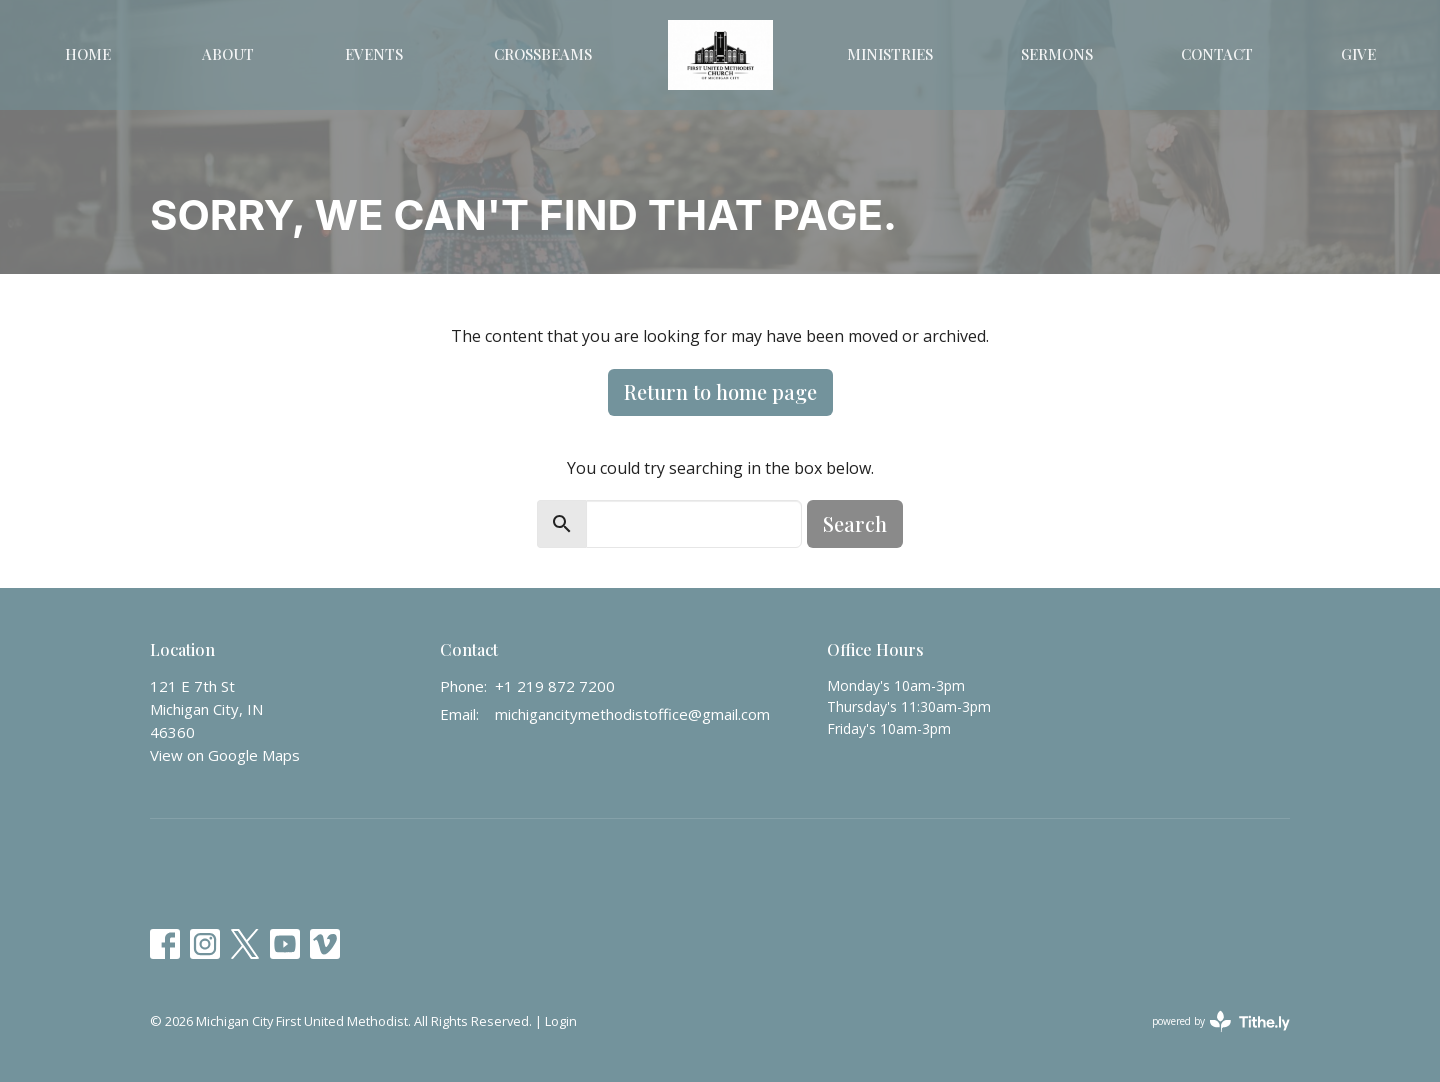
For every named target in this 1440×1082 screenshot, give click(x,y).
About (228, 54)
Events (374, 54)
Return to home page (720, 391)
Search (855, 523)
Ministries (890, 54)
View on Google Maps (225, 755)
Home (88, 54)
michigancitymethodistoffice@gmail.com (632, 714)
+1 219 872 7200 (555, 686)
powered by (1221, 1021)
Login (561, 1021)
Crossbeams (543, 54)
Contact (1217, 54)
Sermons (1057, 54)
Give (1358, 54)
